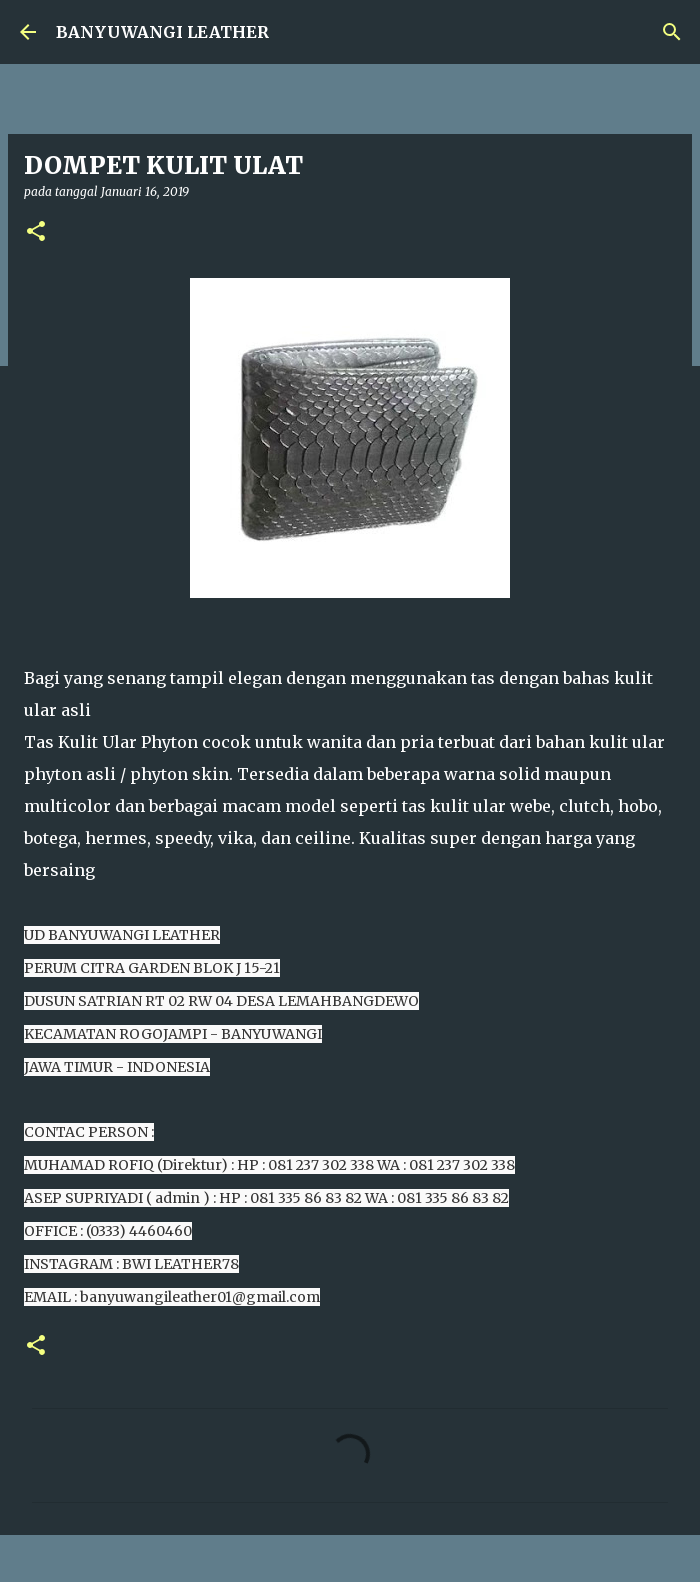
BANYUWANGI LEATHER (162, 32)
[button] (36, 232)
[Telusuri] (672, 32)
